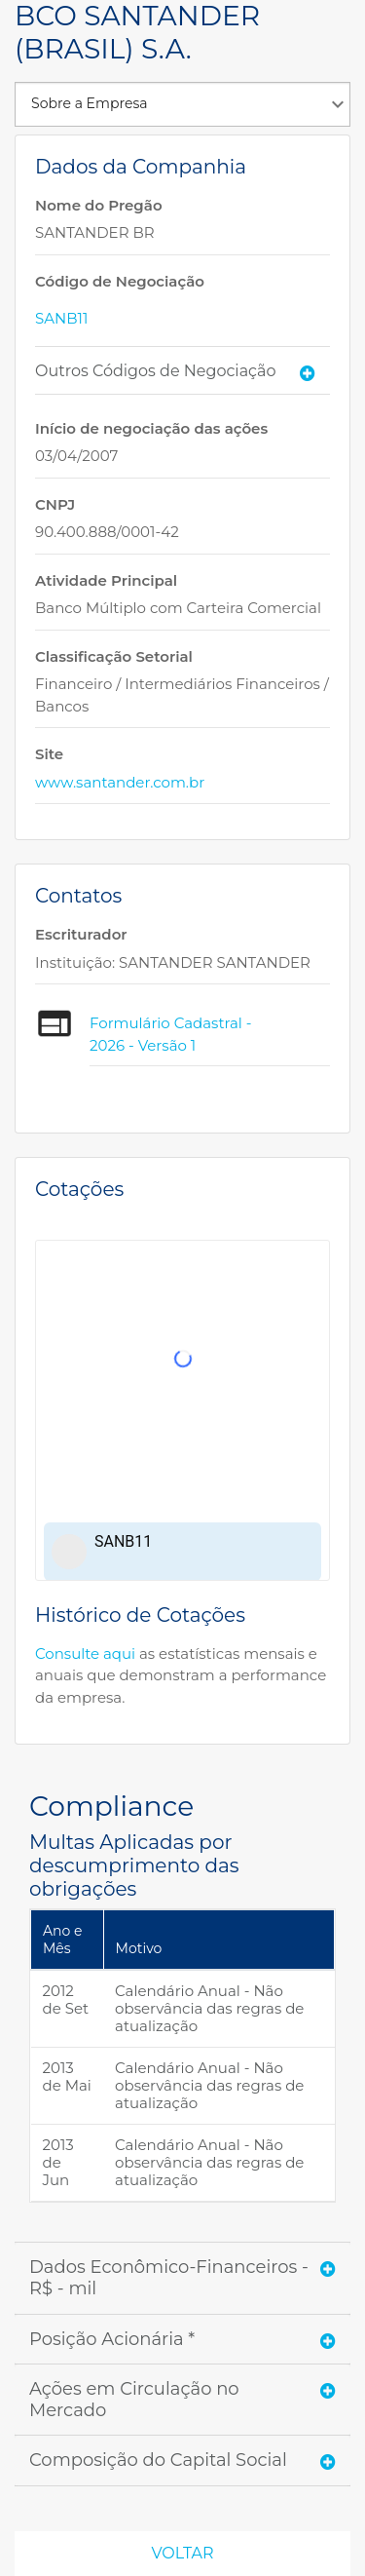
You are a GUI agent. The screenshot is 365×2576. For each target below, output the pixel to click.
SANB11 (61, 318)
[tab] (182, 371)
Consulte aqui (85, 1653)
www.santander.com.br (119, 782)
